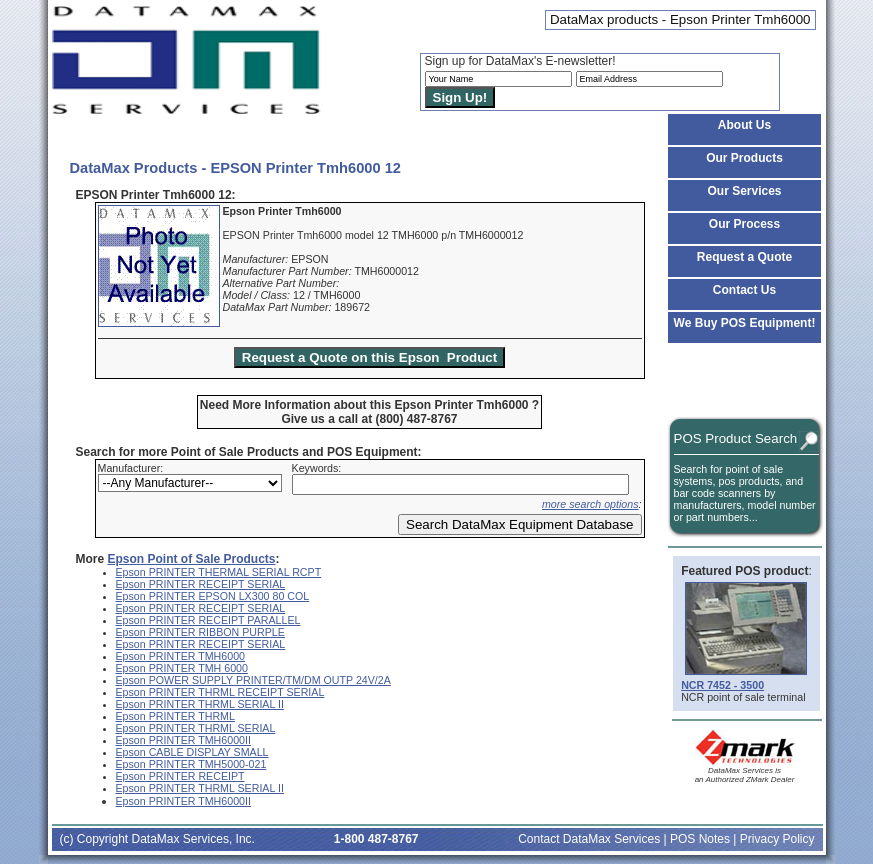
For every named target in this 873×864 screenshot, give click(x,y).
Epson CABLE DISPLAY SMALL (192, 752)
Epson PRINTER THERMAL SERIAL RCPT (219, 572)
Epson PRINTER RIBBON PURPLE (200, 632)
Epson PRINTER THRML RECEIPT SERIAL (220, 692)
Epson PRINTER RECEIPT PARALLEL (208, 620)
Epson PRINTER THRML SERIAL (196, 728)
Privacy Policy (777, 839)
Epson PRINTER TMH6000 (181, 656)
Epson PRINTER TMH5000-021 (191, 764)
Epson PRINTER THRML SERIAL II (200, 704)
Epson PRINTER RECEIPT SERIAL (201, 584)
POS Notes (700, 839)
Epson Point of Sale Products (192, 559)
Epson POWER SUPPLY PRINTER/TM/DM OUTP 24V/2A (253, 680)
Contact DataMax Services (589, 839)
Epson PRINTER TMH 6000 (182, 668)
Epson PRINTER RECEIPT (180, 776)
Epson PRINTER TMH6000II (183, 740)
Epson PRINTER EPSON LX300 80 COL (213, 596)
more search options (590, 504)
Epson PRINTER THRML (175, 716)
